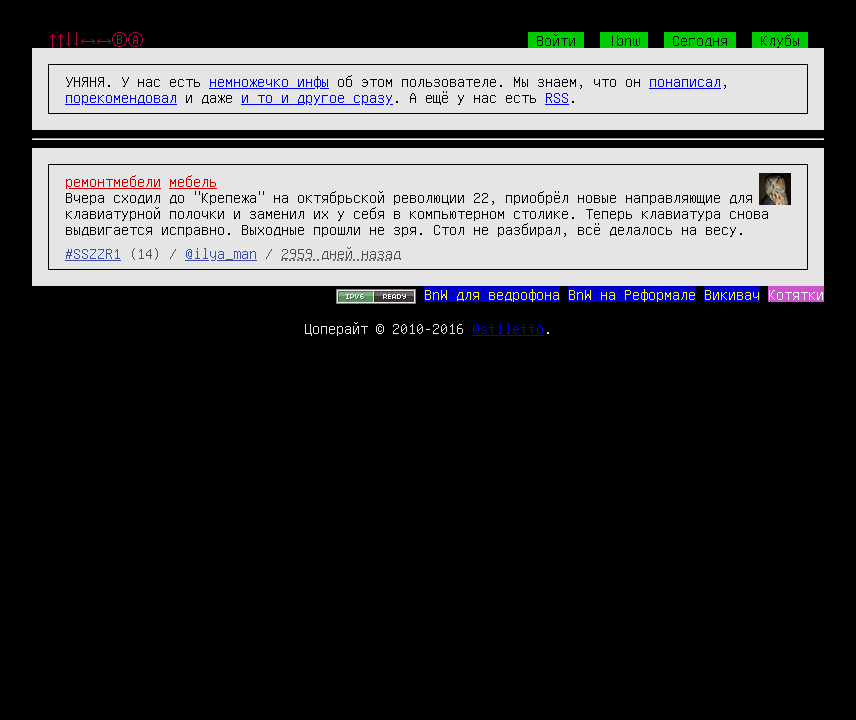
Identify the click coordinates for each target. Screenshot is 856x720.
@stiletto (508, 328)
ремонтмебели (113, 181)
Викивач (732, 294)
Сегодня (700, 40)
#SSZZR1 (93, 253)
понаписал (685, 81)
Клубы (780, 40)
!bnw (624, 40)
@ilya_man (221, 253)
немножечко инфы (269, 81)
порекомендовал (121, 97)
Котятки (796, 294)
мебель (193, 181)
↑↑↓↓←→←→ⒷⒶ (96, 40)
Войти (556, 40)
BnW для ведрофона (492, 294)
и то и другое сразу (317, 97)
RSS (557, 97)
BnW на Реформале (632, 294)
